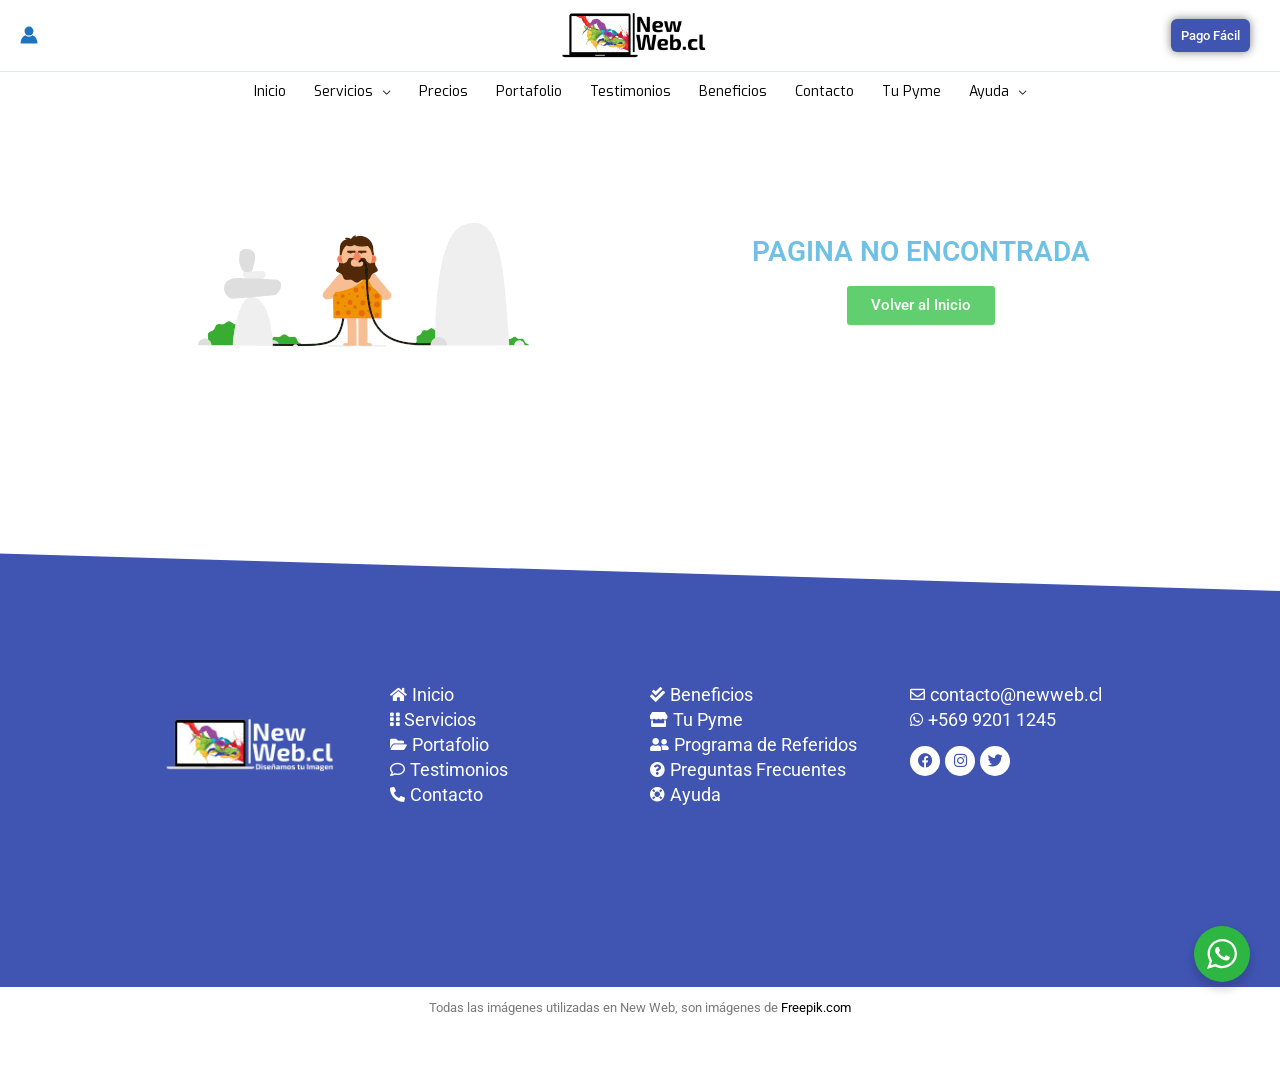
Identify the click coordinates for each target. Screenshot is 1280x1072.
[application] (382, 92)
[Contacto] (510, 794)
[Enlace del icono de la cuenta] (29, 35)
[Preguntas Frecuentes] (770, 769)
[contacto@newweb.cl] (1030, 694)
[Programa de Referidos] (770, 744)
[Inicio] (510, 694)
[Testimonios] (510, 769)
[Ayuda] (770, 794)
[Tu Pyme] (770, 719)
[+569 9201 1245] (1030, 719)
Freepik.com (816, 1007)
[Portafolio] (510, 744)
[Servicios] (510, 719)
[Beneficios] (770, 694)
